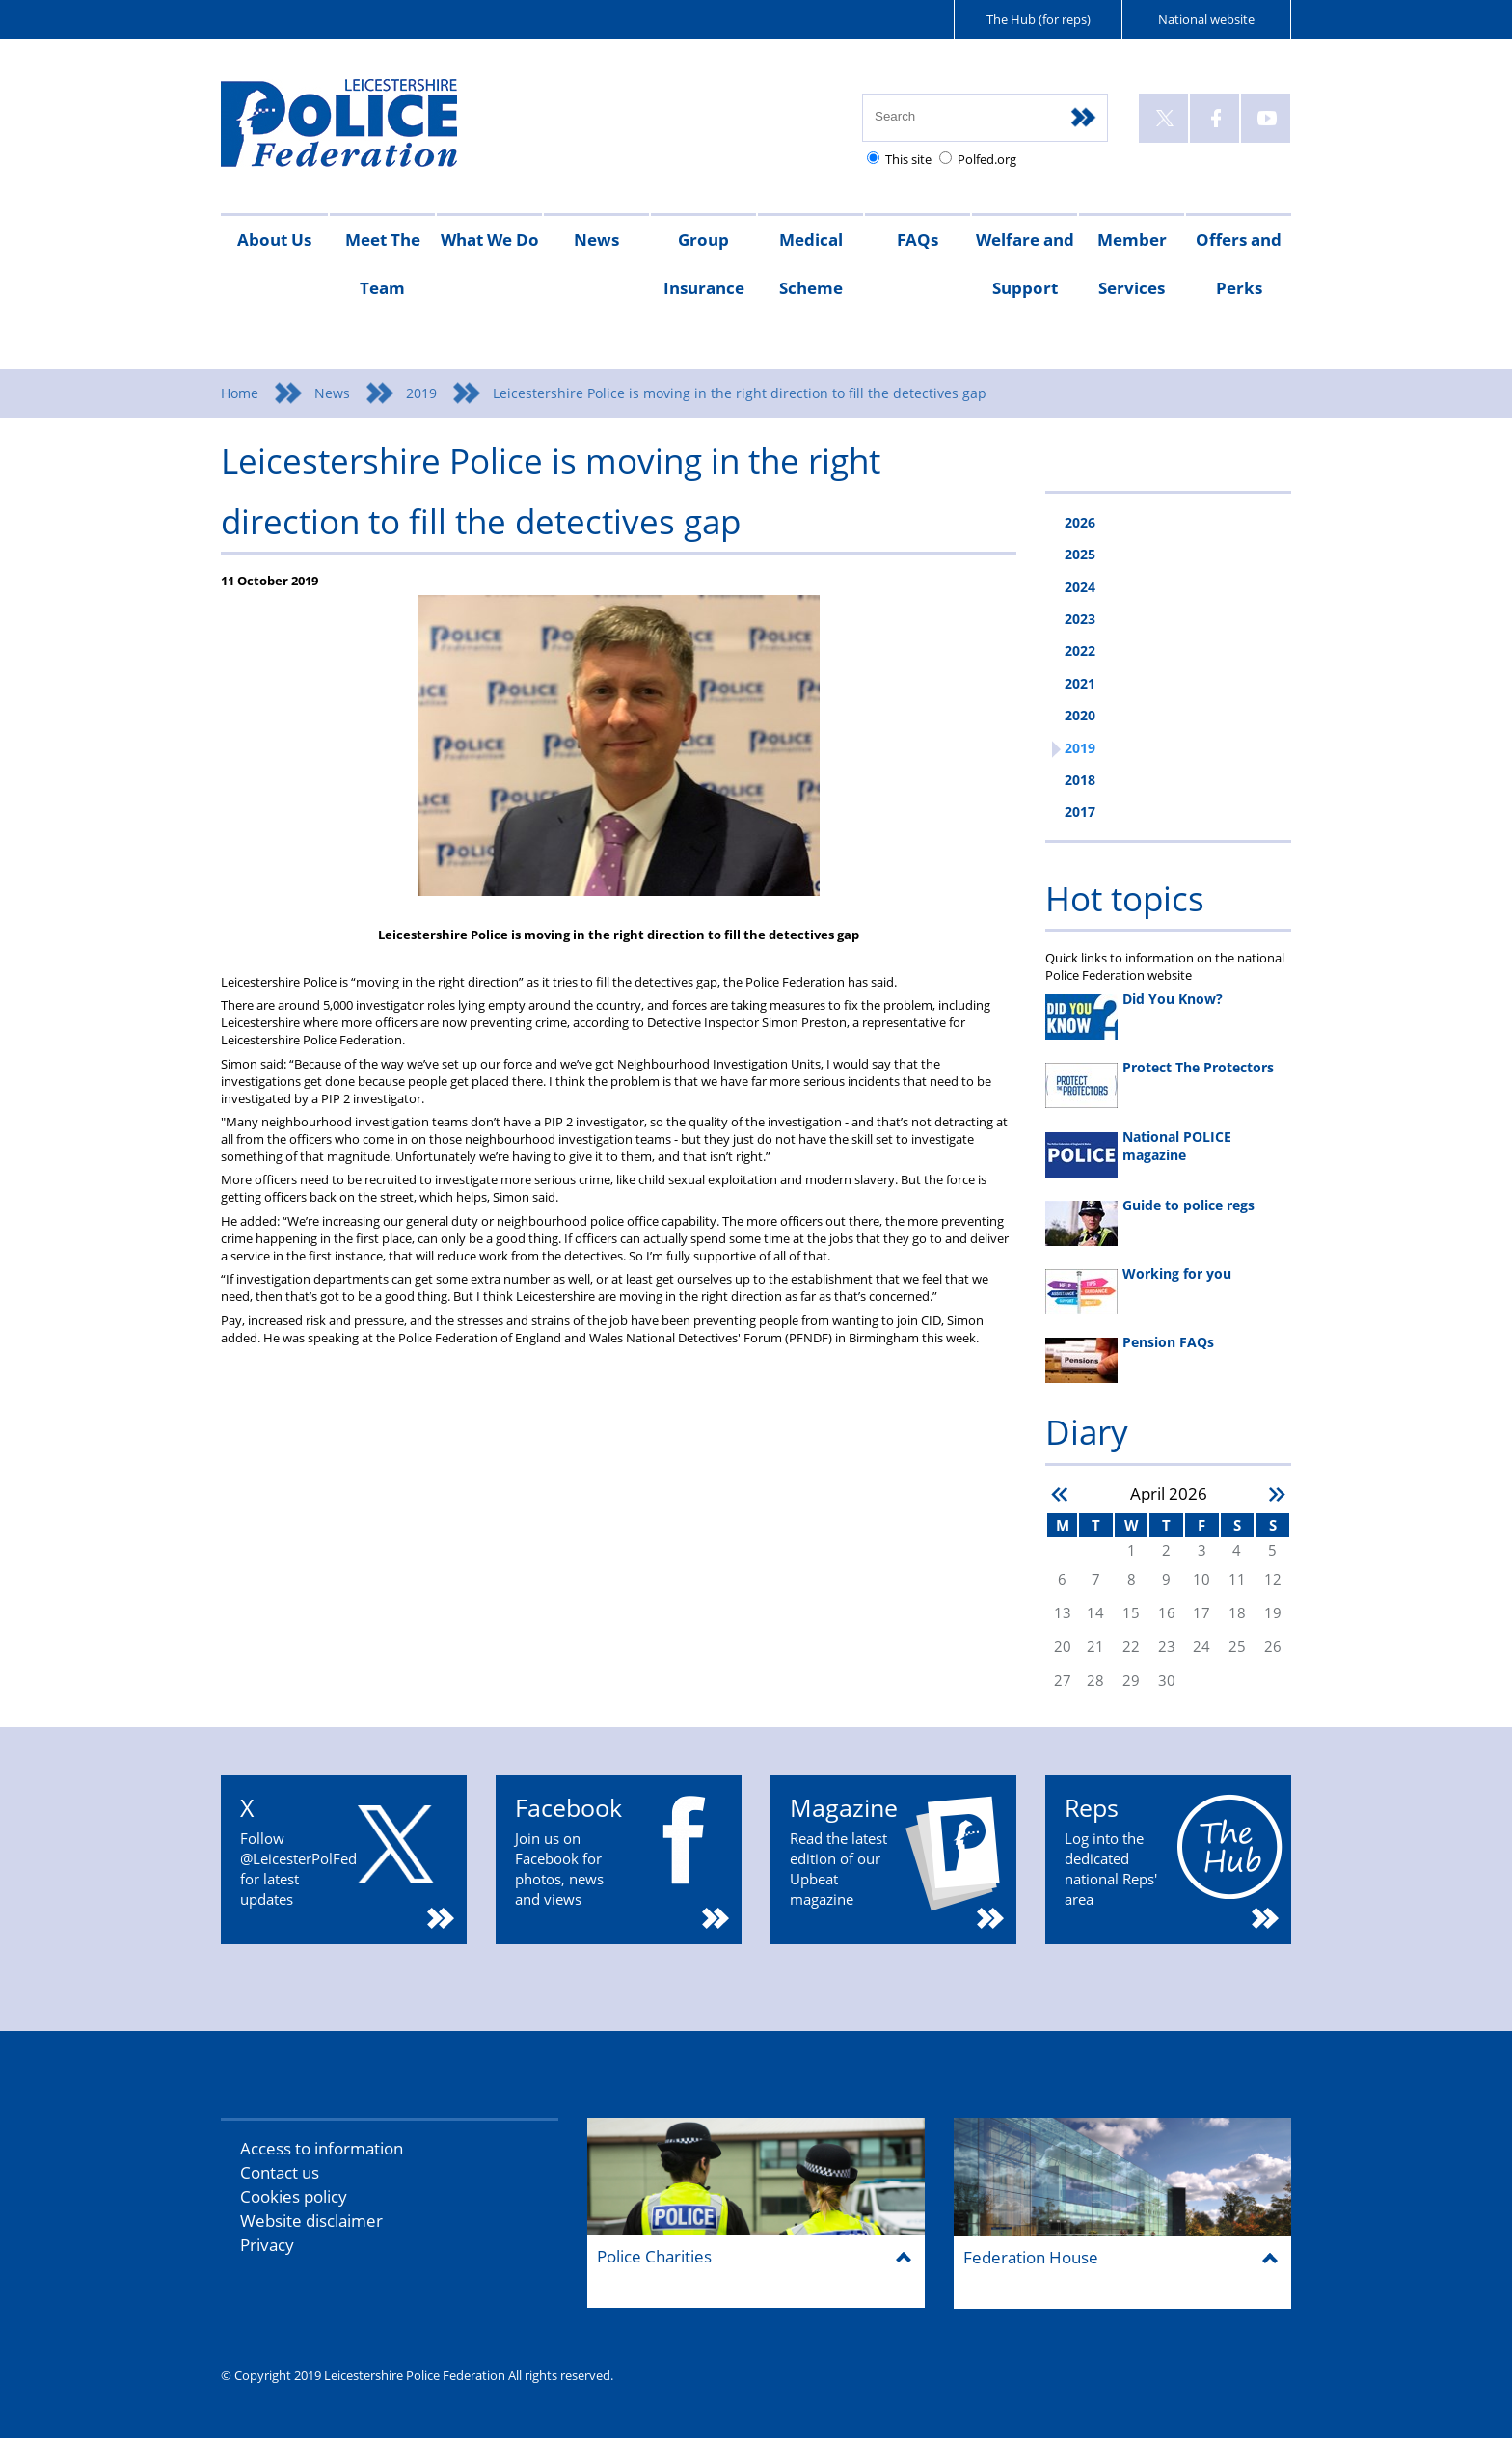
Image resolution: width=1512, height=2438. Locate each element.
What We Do (490, 240)
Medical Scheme (811, 264)
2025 (1080, 554)
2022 (1080, 650)
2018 (1080, 780)
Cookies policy (293, 2196)
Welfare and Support (1025, 264)
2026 (1080, 522)
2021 (1080, 683)
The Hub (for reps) (1038, 19)
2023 (1080, 619)
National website (1206, 19)
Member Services (1132, 264)
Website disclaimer (311, 2220)
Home (239, 393)
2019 (421, 393)
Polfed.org (987, 159)
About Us (274, 240)
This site (908, 159)
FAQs (917, 240)
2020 (1080, 715)
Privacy (267, 2245)
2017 (1080, 811)
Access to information (321, 2148)
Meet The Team (382, 264)
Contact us (279, 2172)
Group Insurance (703, 264)
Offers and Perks (1239, 264)
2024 (1080, 587)
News (596, 240)
